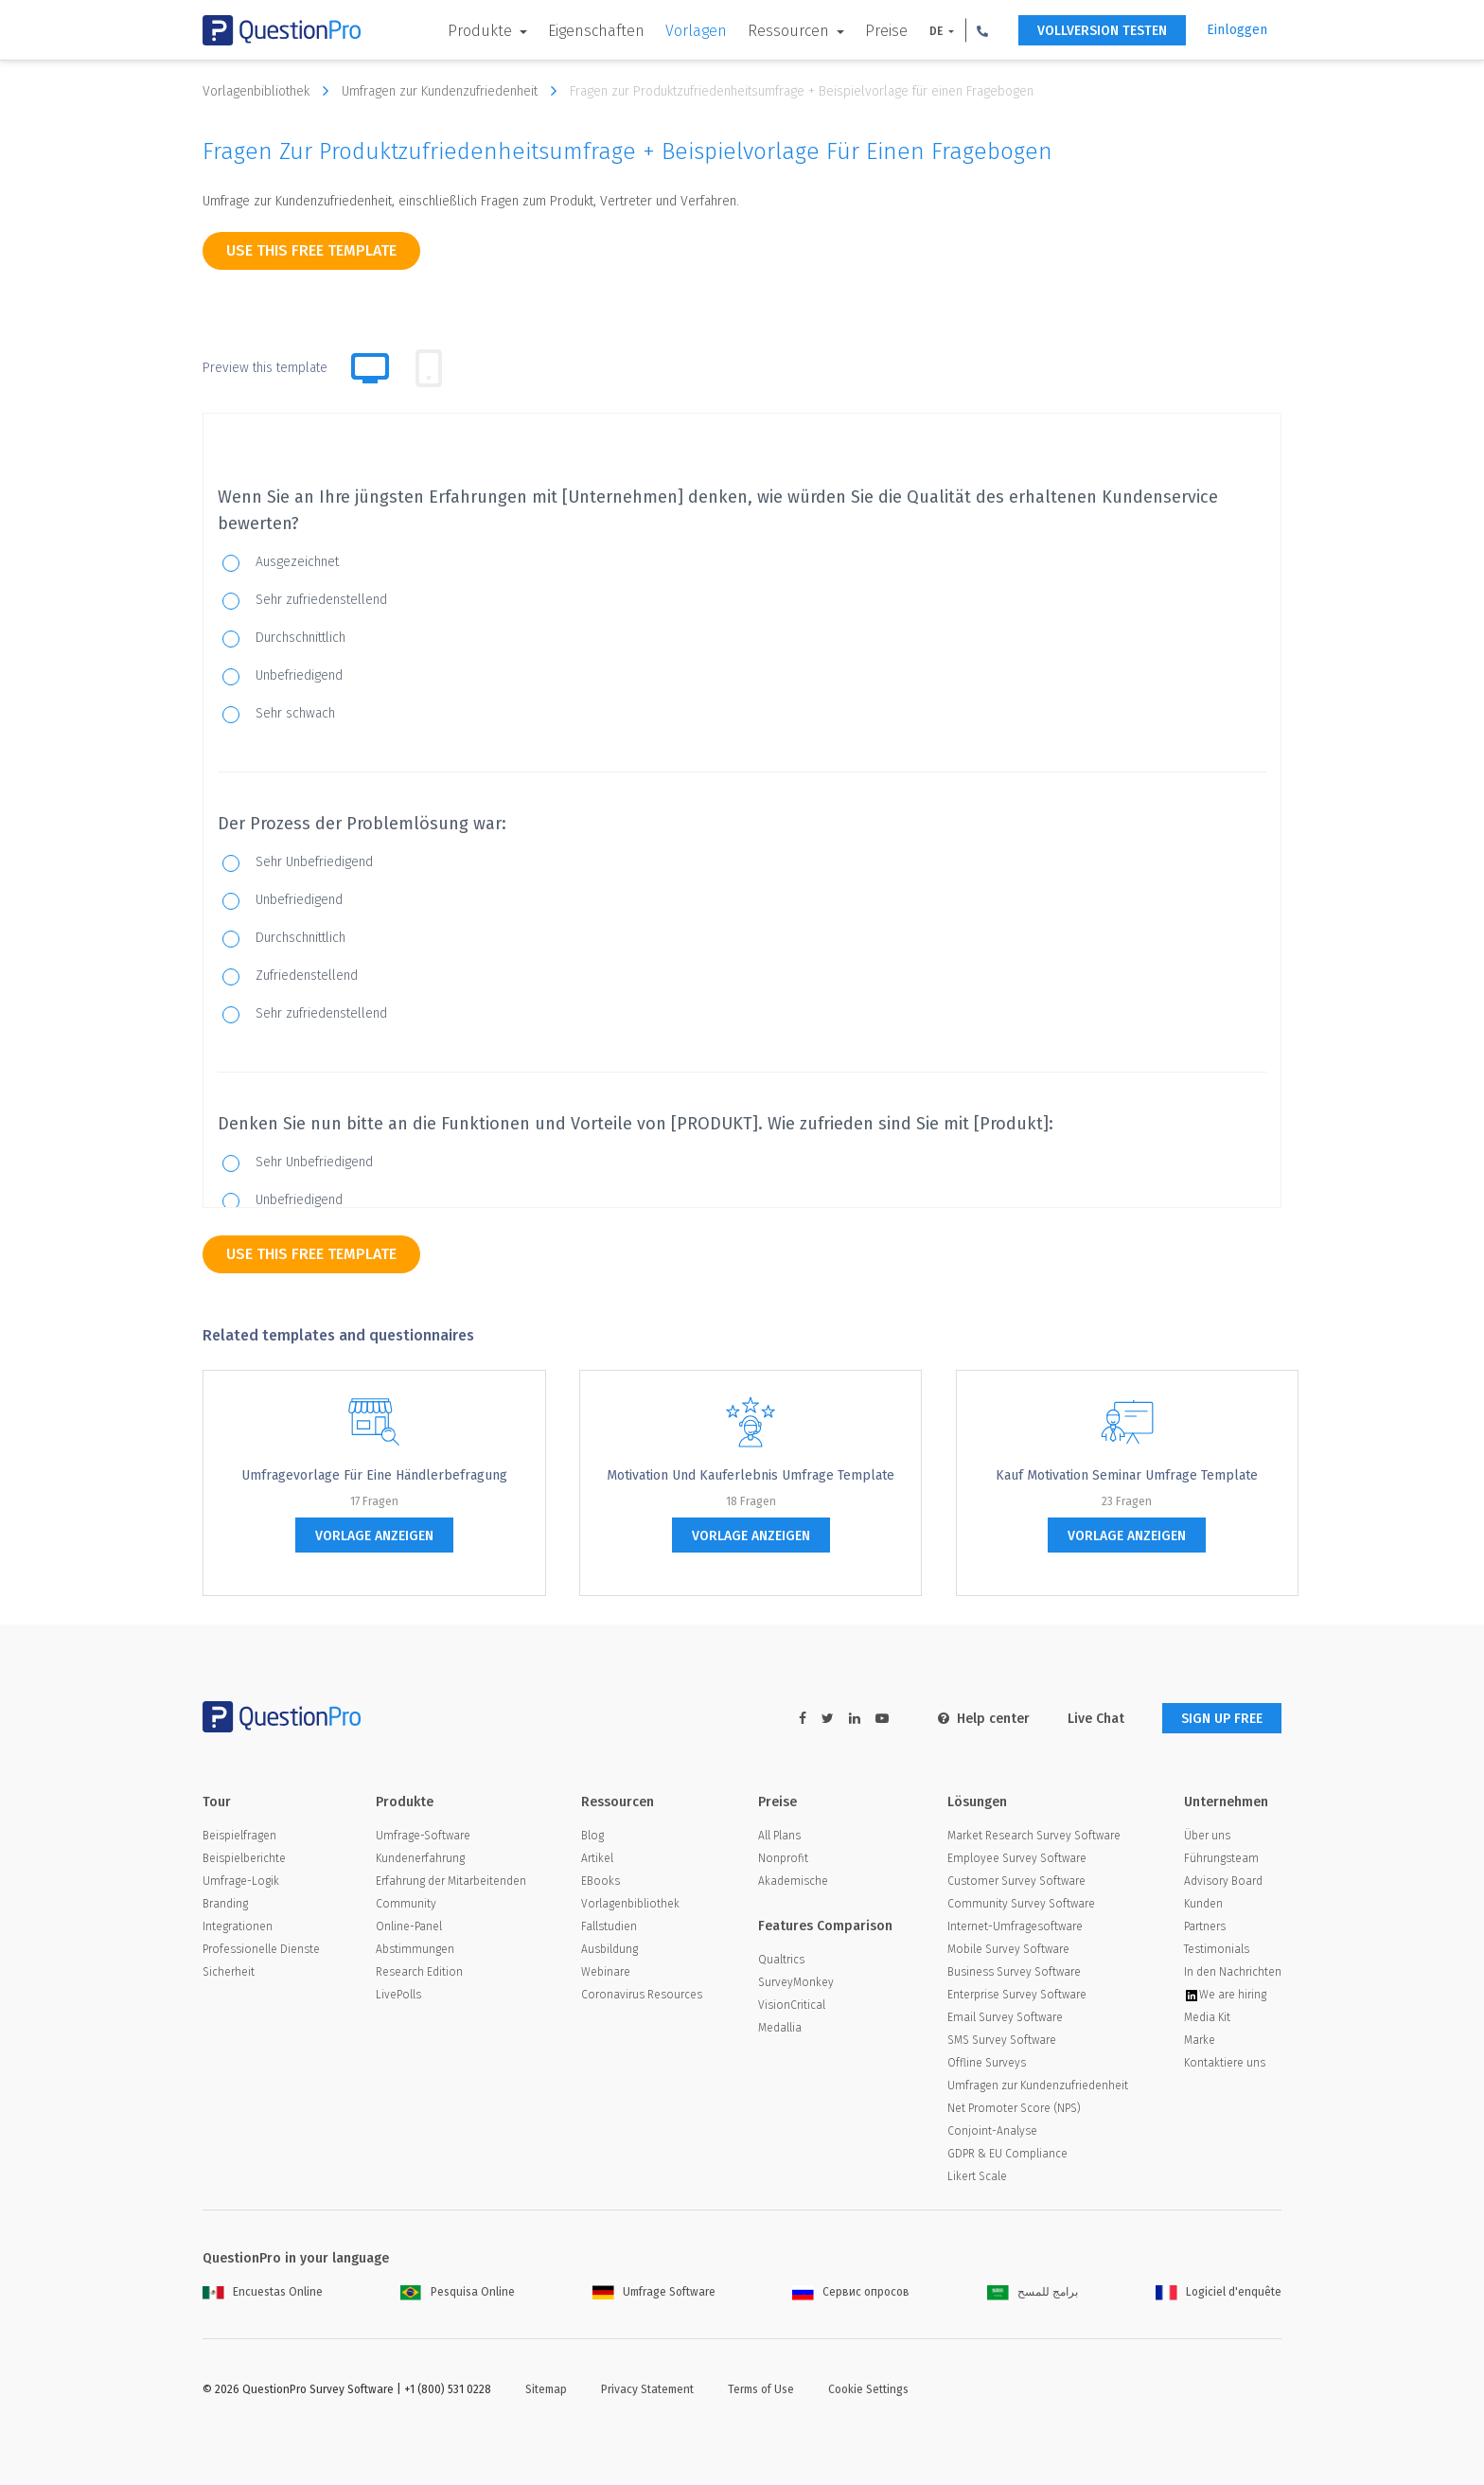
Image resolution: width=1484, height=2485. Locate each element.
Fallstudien (609, 1926)
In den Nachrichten (1232, 1972)
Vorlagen (696, 31)
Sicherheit (229, 1972)
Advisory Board (1223, 1881)
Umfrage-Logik (241, 1881)
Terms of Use (761, 2389)
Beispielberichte (244, 1858)
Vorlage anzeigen (374, 1536)
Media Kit (1207, 2017)
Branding (225, 1903)
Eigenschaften (596, 31)
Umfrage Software (654, 2292)
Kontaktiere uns (1224, 2062)
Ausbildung (609, 1949)
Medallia (780, 2027)
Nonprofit (783, 1858)
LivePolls (398, 1994)
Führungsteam (1221, 1858)
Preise (886, 31)
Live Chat (1096, 1719)
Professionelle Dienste (261, 1949)
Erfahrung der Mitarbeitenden (451, 1881)
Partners (1205, 1926)
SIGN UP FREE (1222, 1719)
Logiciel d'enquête (1218, 2292)
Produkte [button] (482, 31)
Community (406, 1903)
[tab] (428, 368)
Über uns (1207, 1835)
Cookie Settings (868, 2389)
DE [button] (937, 31)
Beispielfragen (239, 1835)
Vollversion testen (1102, 31)
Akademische (793, 1881)
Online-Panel (409, 1926)
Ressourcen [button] (790, 31)
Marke (1199, 2040)
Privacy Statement (647, 2389)
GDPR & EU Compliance (1007, 2153)
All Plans (779, 1835)
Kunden (1203, 1903)
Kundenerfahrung (420, 1858)
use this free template (311, 250)
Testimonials (1216, 1949)
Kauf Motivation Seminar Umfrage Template (1127, 1475)
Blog (592, 1835)
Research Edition (419, 1972)
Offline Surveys (986, 2062)
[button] (982, 30)
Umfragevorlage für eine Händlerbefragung (374, 1475)
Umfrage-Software (423, 1835)
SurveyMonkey (796, 1982)
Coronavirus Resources (641, 1994)
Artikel (597, 1858)
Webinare (605, 1972)
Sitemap (546, 2389)
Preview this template (265, 368)
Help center (984, 1719)
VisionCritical (791, 2005)
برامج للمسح (1032, 2292)
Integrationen (238, 1926)
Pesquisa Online (457, 2292)
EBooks (600, 1881)
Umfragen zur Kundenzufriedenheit (454, 90)
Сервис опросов (851, 2292)
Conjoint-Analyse (992, 2131)
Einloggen (1237, 30)
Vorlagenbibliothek (270, 90)
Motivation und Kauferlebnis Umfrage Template (750, 1475)
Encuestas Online (263, 2292)
